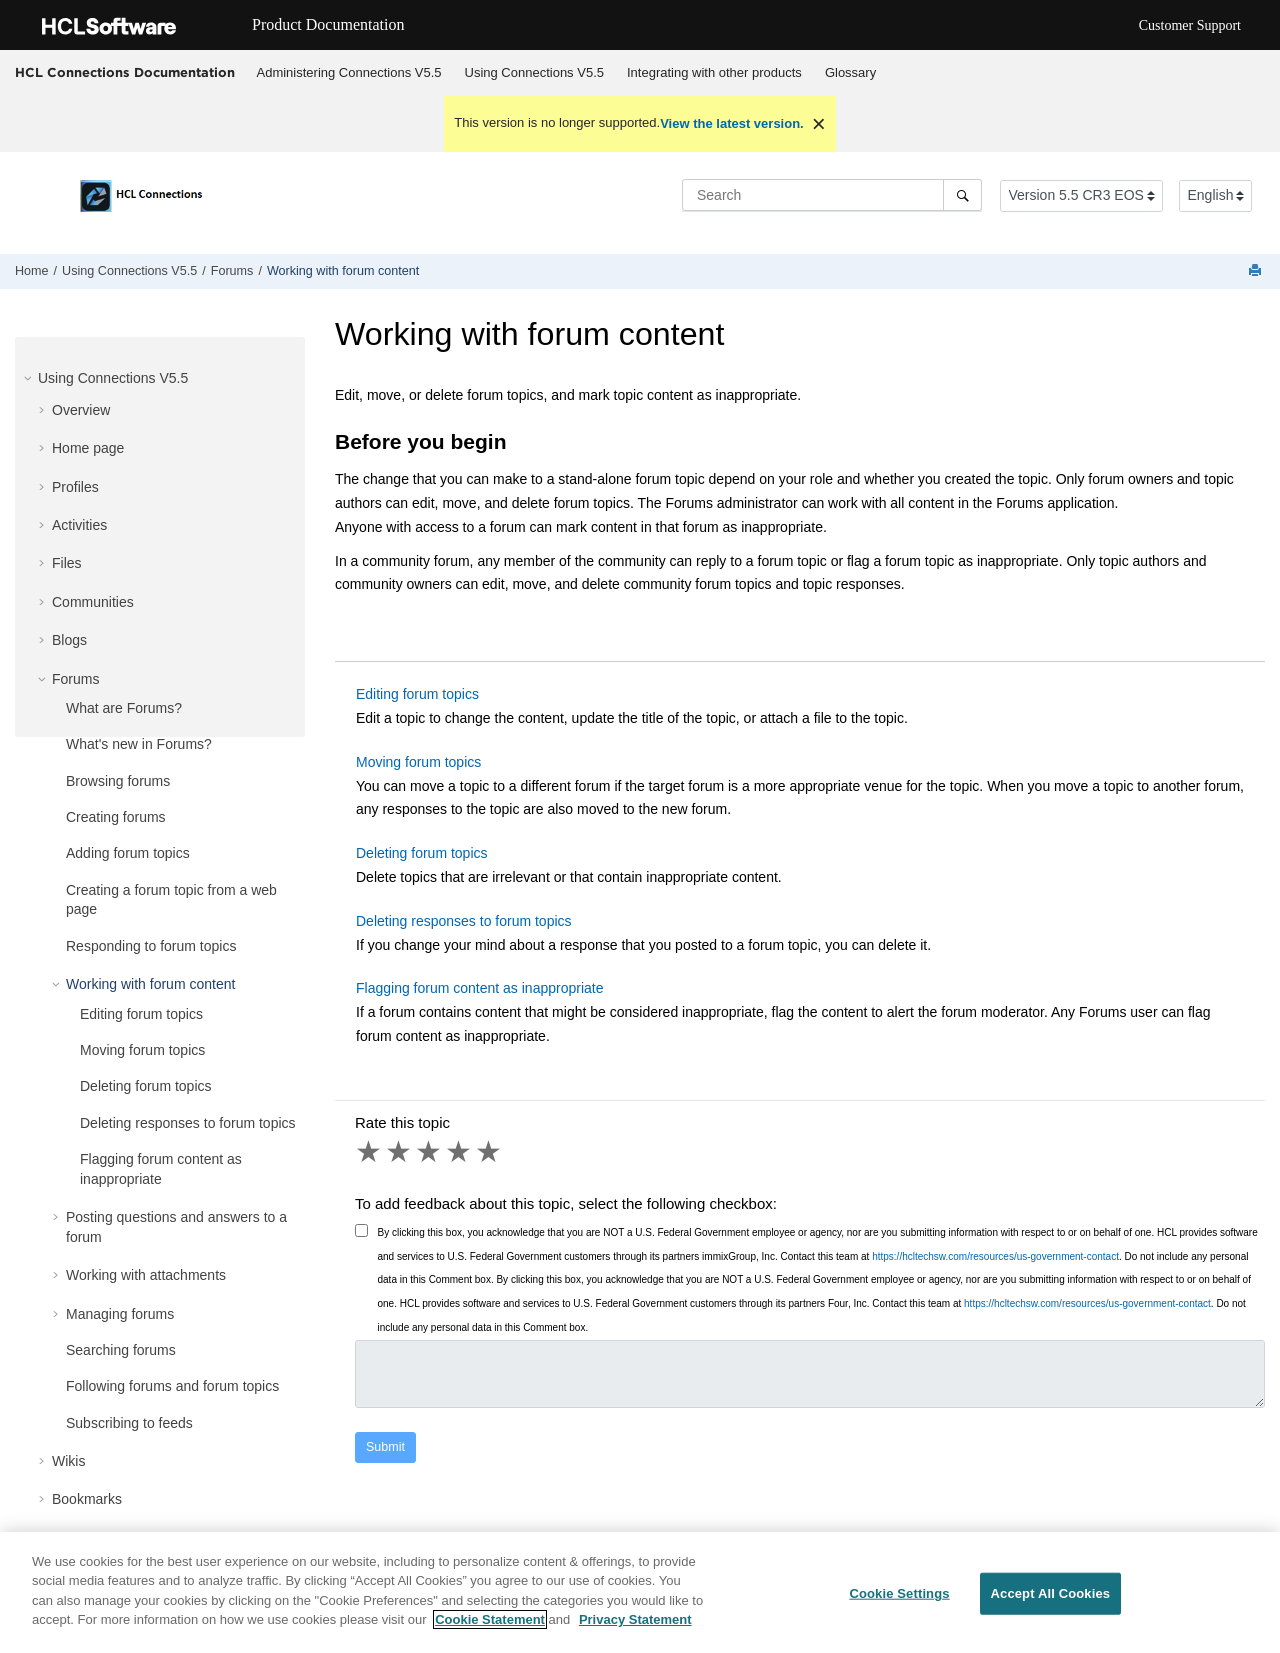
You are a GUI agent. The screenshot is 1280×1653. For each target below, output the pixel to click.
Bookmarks (87, 1499)
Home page (88, 448)
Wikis (68, 1461)
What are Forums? (124, 708)
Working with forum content (343, 271)
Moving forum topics (142, 1050)
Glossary (850, 72)
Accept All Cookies (1051, 1593)
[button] (30, 378)
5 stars (490, 1152)
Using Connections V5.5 (534, 72)
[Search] (962, 195)
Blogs (69, 640)
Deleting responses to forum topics (188, 1123)
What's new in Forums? (139, 744)
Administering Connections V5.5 (349, 72)
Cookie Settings (899, 1593)
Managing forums (120, 1314)
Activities (79, 525)
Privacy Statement (635, 1619)
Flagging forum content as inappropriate (479, 988)
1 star (370, 1152)
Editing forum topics (141, 1014)
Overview (81, 410)
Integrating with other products (714, 72)
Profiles (75, 487)
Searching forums (121, 1350)
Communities (93, 602)
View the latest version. (732, 123)
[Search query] (832, 195)
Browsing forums (118, 781)
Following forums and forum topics (172, 1386)
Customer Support (1190, 25)
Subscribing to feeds (129, 1423)
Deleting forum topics (146, 1086)
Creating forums (116, 817)
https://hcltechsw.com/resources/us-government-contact (995, 1256)
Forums (232, 271)
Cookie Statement (490, 1619)
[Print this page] (1257, 271)
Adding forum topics (128, 853)
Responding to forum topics (151, 946)
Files (67, 563)
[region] (640, 1592)
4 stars (460, 1152)
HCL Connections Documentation (125, 72)
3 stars (430, 1152)
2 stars (400, 1152)
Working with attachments (146, 1275)
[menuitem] (349, 73)
